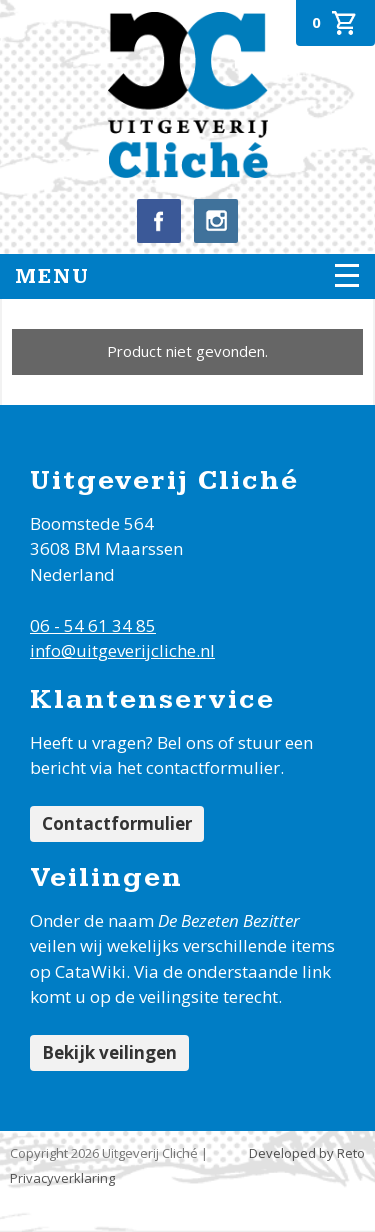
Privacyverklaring (62, 1178)
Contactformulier (117, 823)
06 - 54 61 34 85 (93, 625)
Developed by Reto (307, 1153)
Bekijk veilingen (109, 1052)
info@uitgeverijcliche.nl (122, 650)
